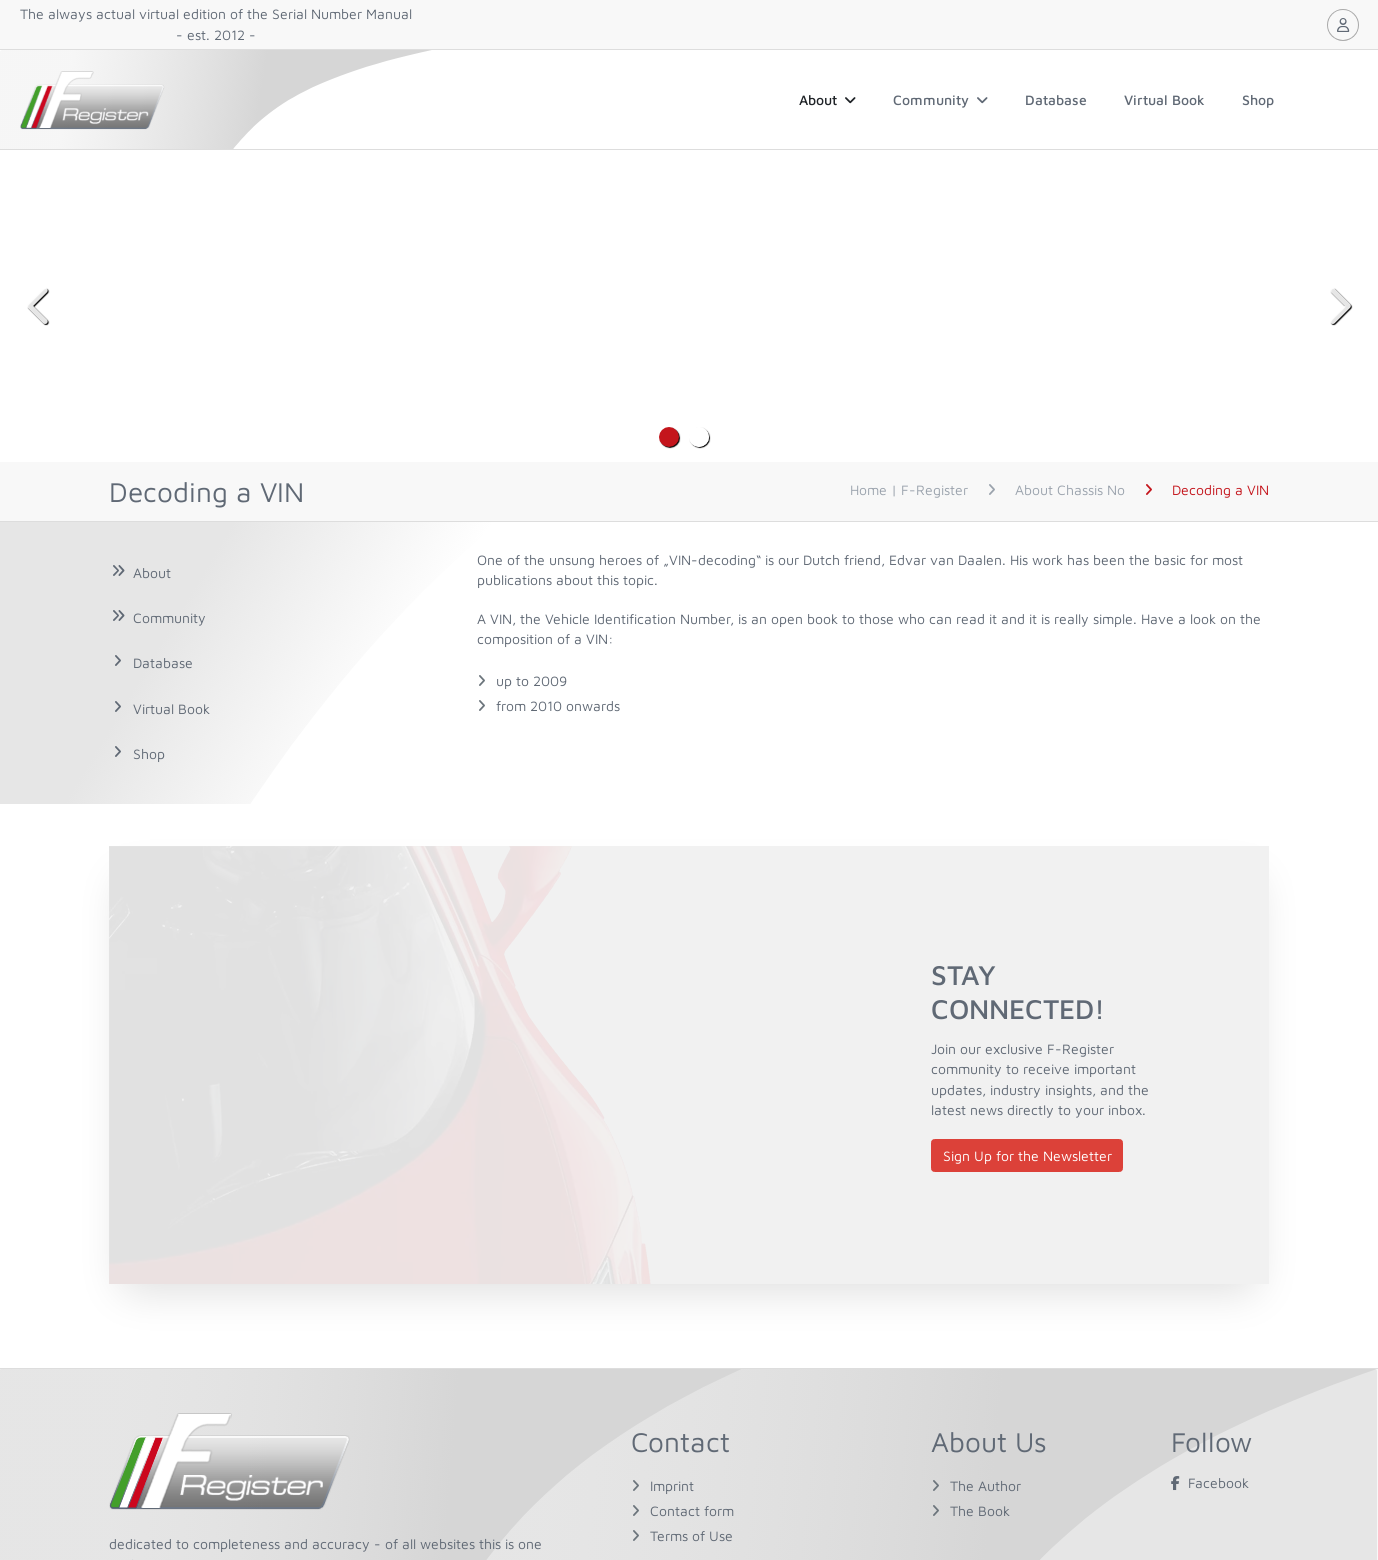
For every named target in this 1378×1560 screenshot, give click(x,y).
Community (940, 99)
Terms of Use (691, 1535)
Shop (1258, 99)
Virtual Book (1164, 99)
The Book (980, 1510)
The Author (985, 1485)
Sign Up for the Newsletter (1027, 1155)
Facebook (1210, 1482)
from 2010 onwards (558, 705)
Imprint (672, 1485)
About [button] (827, 99)
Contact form (692, 1510)
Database (1056, 99)
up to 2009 (531, 680)
